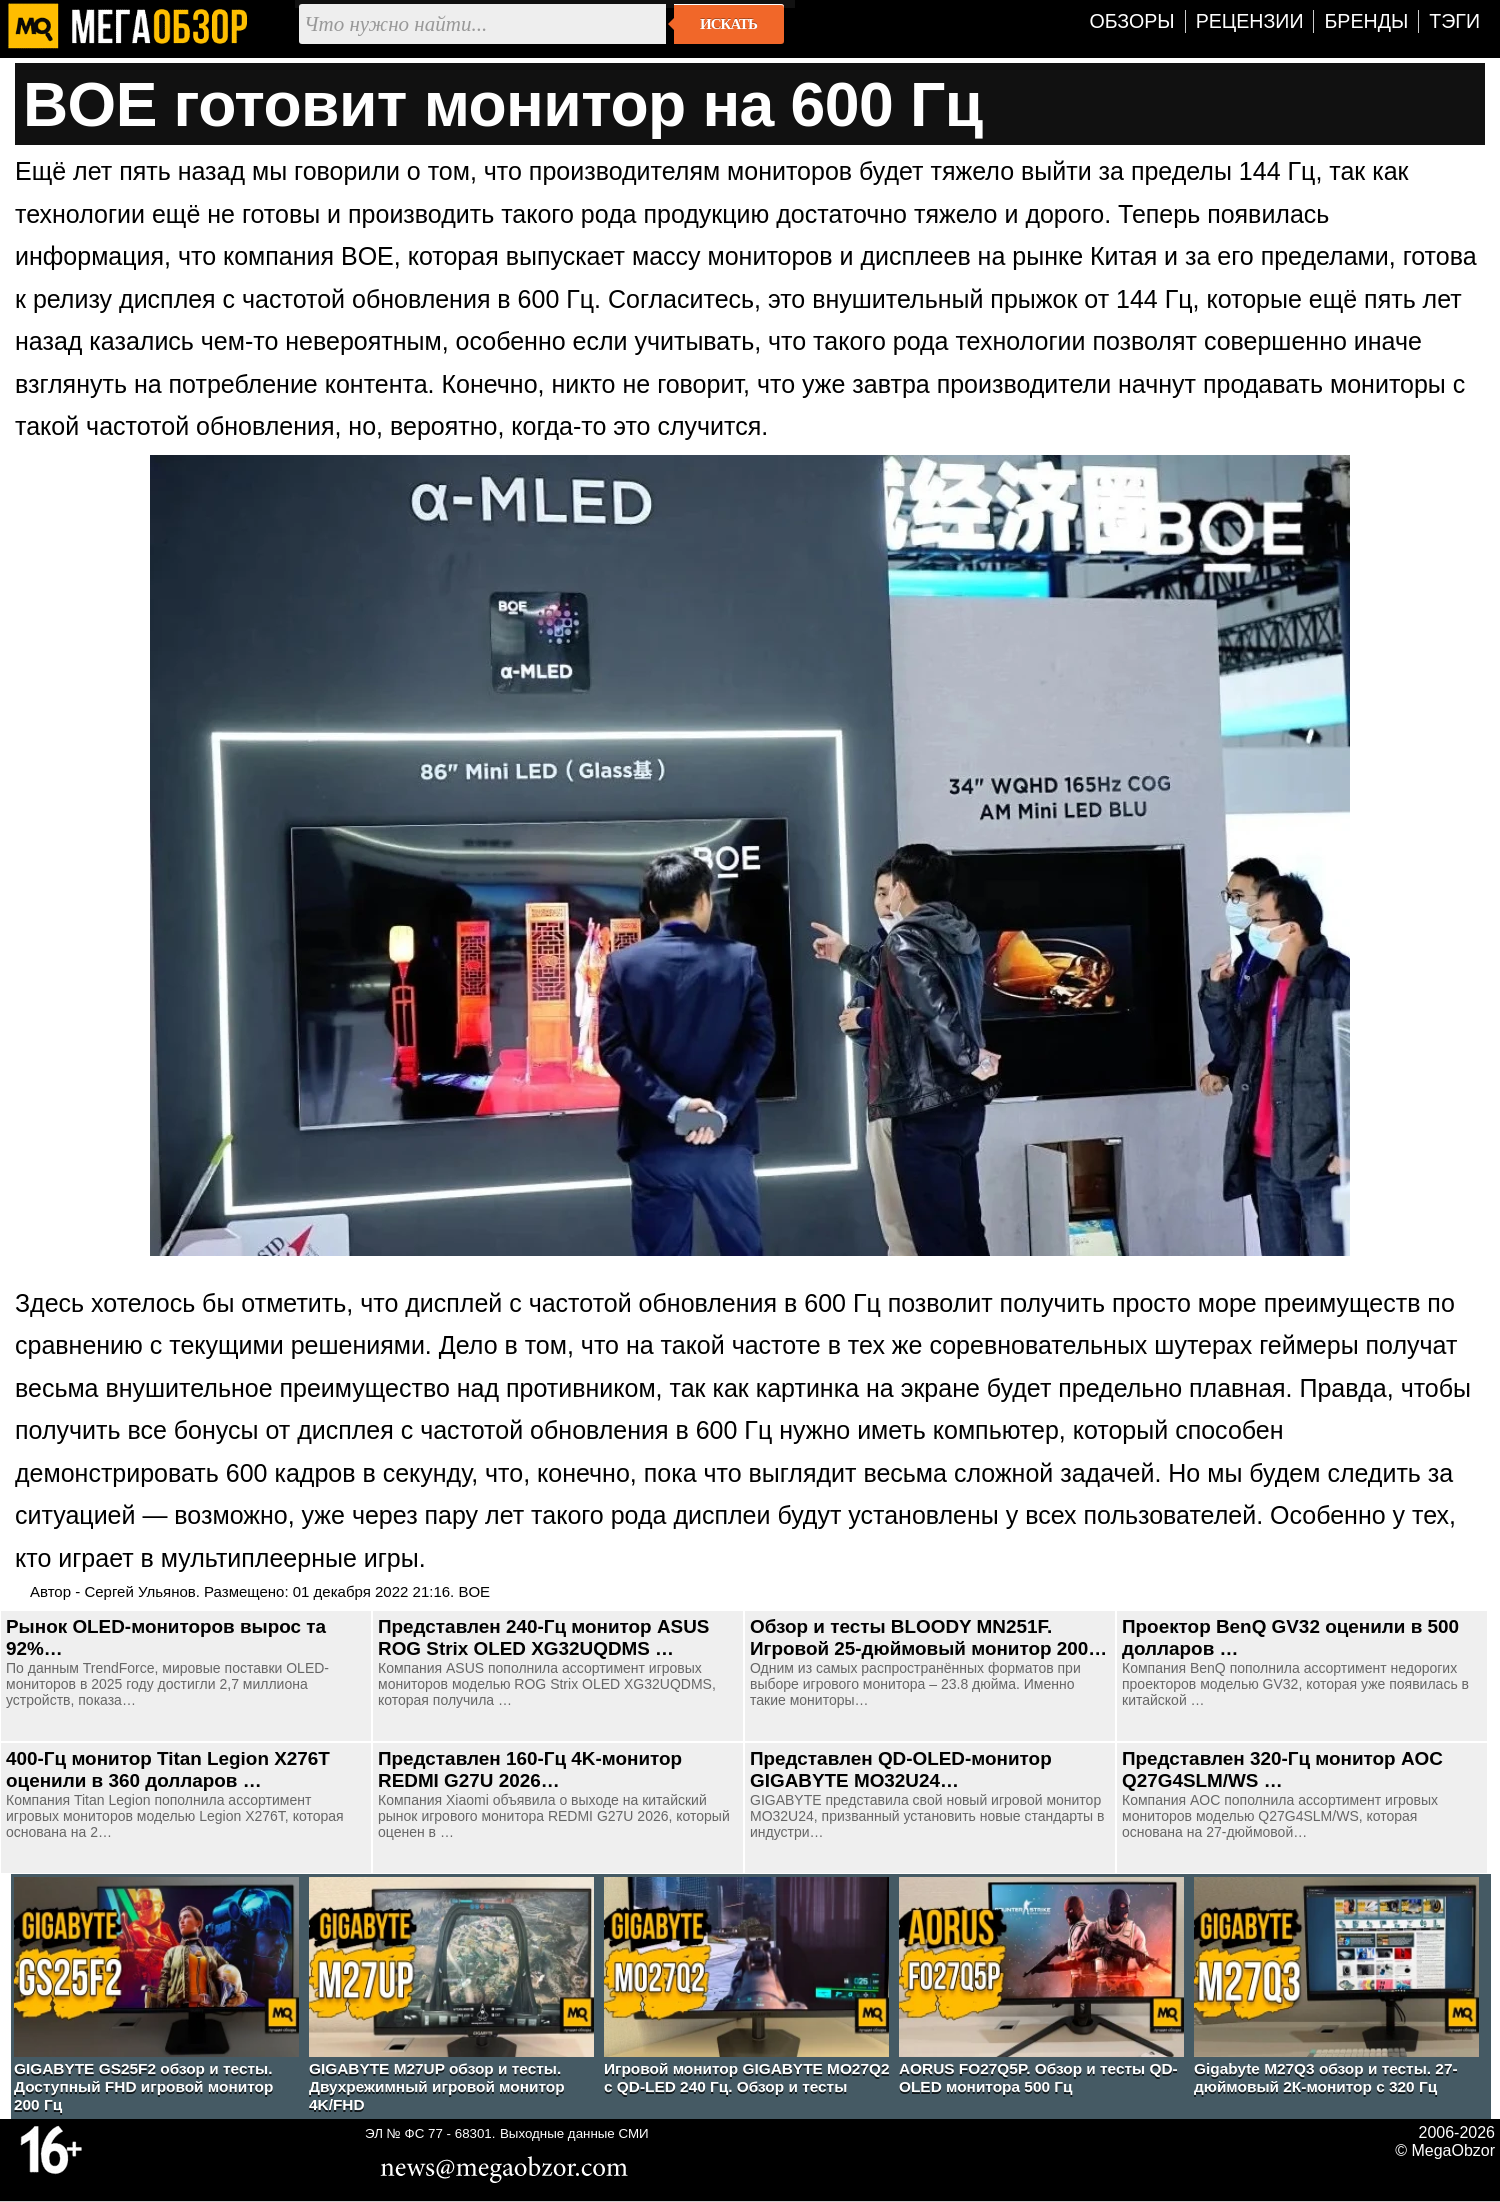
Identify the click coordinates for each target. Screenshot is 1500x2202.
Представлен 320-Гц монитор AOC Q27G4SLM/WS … (1282, 1769)
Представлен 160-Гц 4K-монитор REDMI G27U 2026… (530, 1769)
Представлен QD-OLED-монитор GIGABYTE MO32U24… (901, 1769)
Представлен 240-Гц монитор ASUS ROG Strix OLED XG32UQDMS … (543, 1637)
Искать (728, 24)
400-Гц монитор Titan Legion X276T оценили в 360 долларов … (168, 1769)
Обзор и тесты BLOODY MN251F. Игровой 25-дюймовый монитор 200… (928, 1637)
